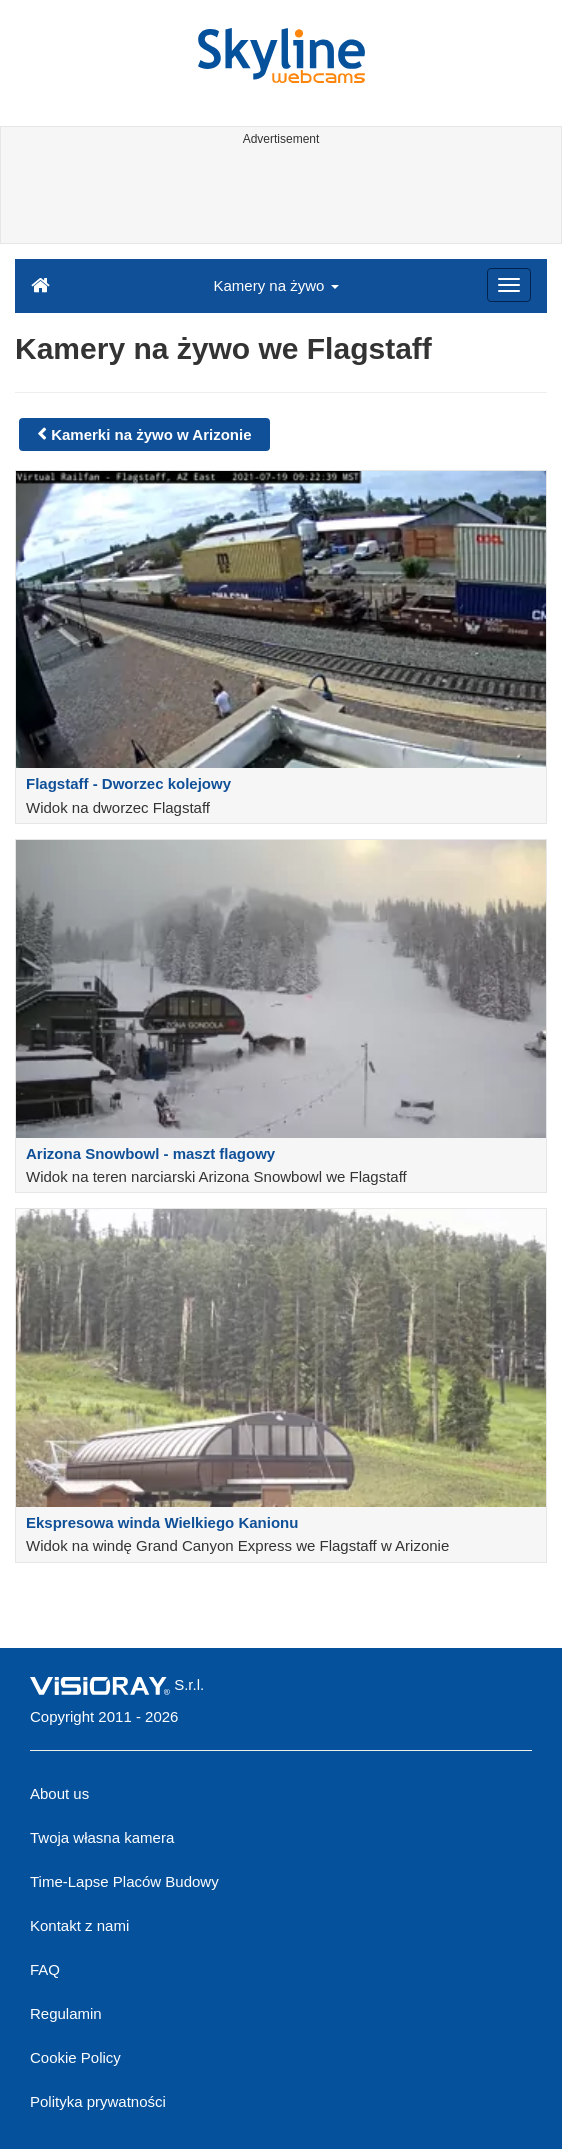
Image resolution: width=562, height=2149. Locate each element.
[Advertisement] (278, 198)
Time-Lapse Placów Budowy (124, 1881)
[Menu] (509, 285)
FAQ (45, 1969)
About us (59, 1793)
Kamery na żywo (275, 285)
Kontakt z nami (79, 1925)
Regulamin (66, 2013)
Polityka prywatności (98, 2101)
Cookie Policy (75, 2057)
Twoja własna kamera (102, 1837)
